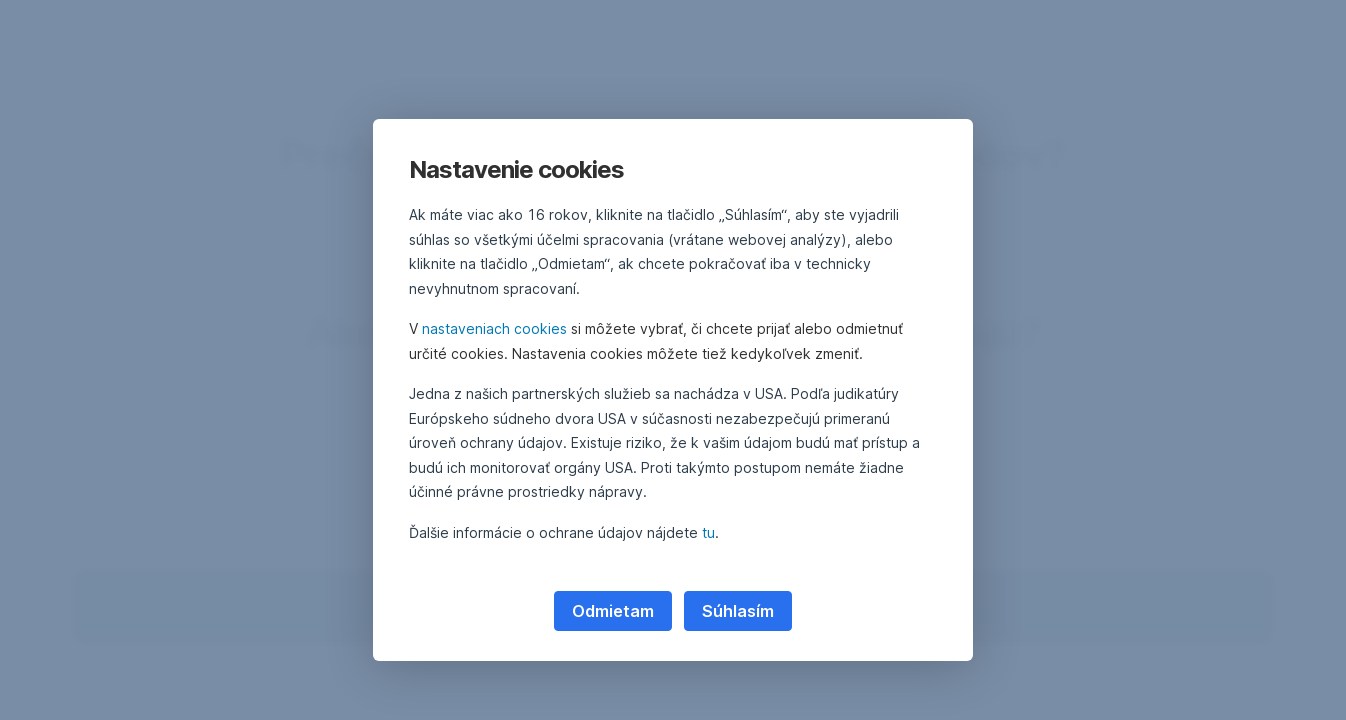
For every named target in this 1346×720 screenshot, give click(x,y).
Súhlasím (738, 611)
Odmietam (613, 611)
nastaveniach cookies (494, 328)
